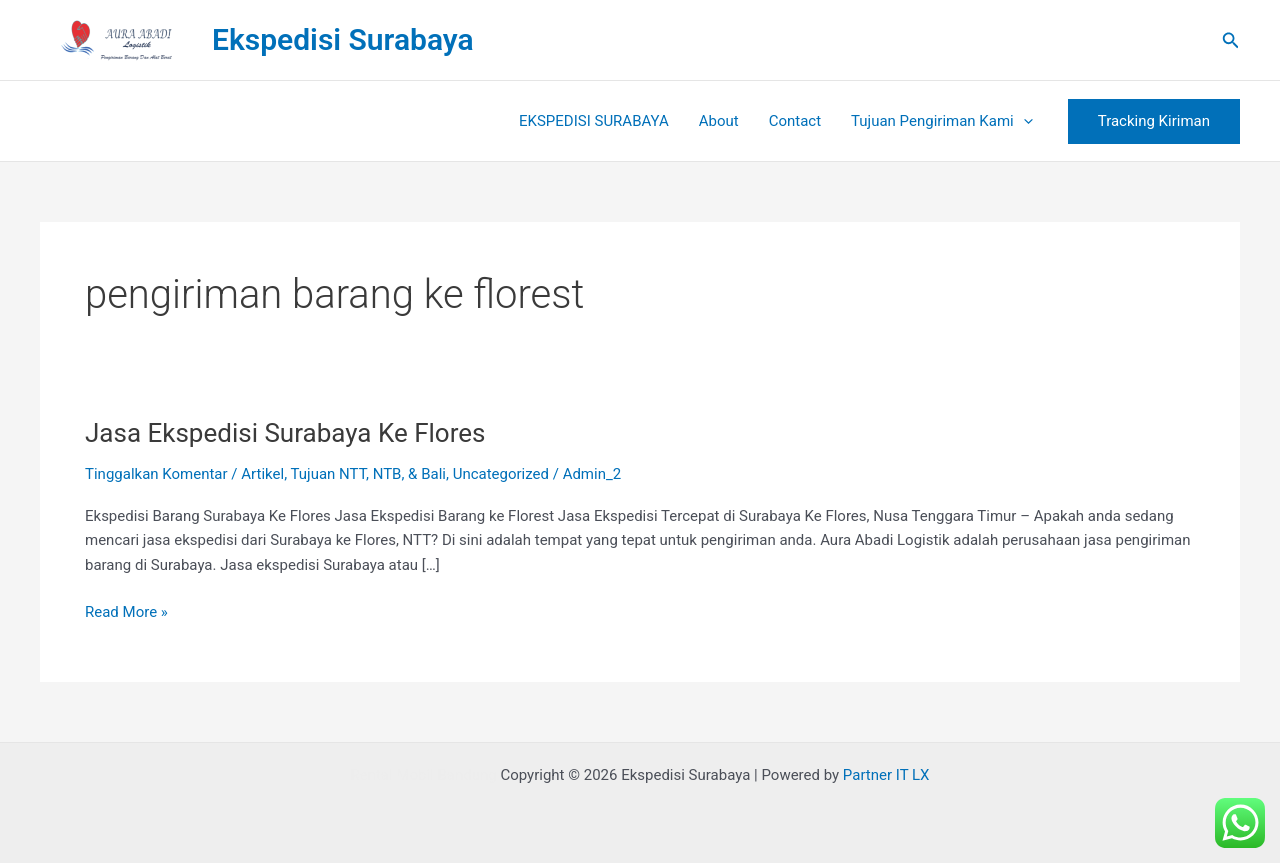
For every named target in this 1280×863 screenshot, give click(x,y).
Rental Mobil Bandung (423, 775)
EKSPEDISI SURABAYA (594, 121)
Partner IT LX (886, 775)
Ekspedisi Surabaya (343, 39)
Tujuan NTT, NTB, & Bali (368, 474)
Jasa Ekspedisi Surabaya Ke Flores (285, 433)
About (719, 121)
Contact (795, 121)
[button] (1231, 40)
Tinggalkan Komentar (156, 474)
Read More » (126, 610)
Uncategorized (501, 474)
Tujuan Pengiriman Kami (942, 121)
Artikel (262, 474)
